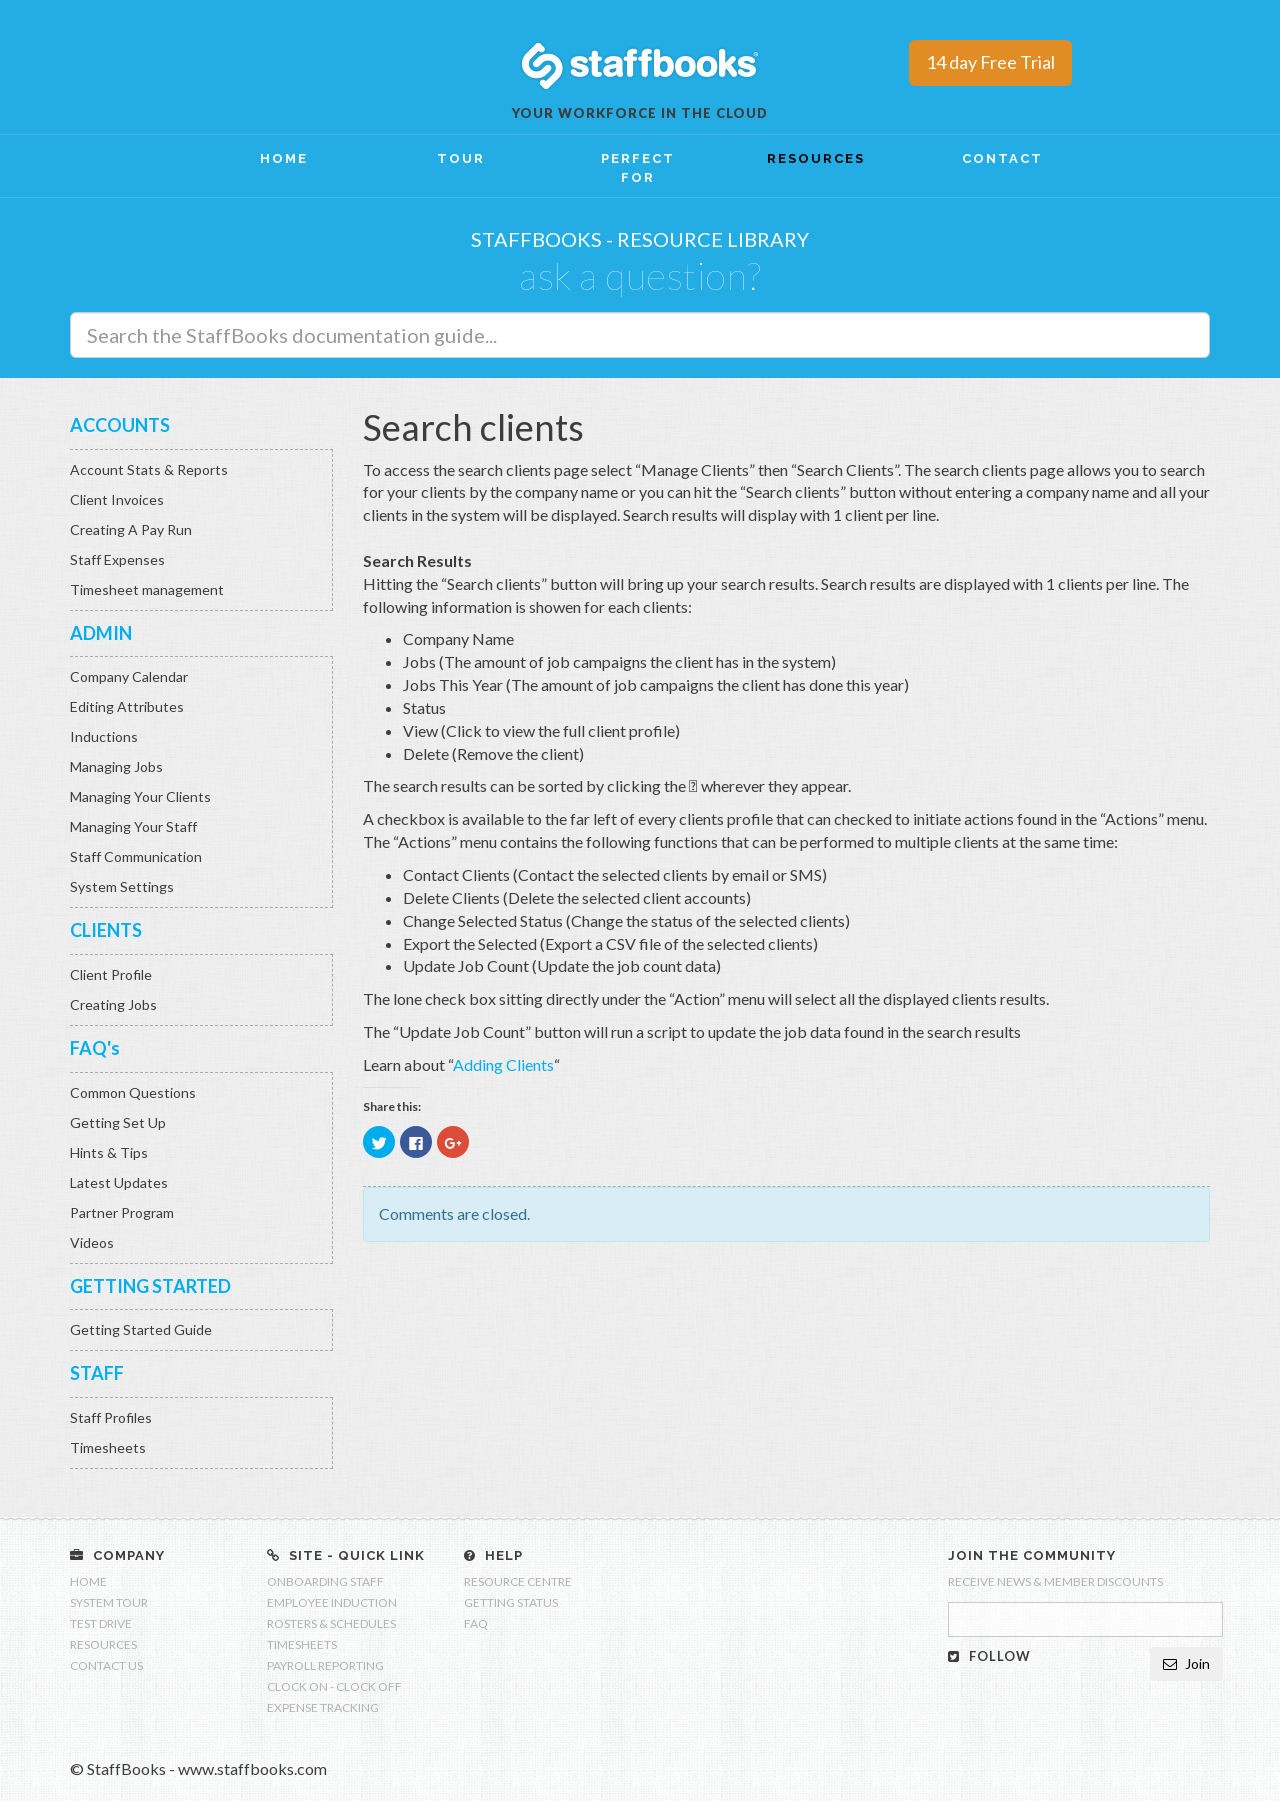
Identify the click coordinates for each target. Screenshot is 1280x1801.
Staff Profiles (111, 1417)
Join (1186, 1663)
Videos (92, 1242)
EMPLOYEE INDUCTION (332, 1602)
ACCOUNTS (120, 425)
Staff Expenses (117, 559)
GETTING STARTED (150, 1286)
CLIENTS (106, 930)
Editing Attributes (127, 706)
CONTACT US (106, 1665)
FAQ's (95, 1048)
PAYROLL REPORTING (325, 1665)
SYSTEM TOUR (109, 1602)
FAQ (476, 1623)
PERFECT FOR (638, 168)
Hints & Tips (109, 1152)
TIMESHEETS (302, 1644)
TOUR (461, 158)
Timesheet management (147, 589)
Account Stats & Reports (149, 469)
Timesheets (108, 1447)
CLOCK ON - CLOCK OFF (334, 1686)
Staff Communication (136, 856)
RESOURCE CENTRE (518, 1581)
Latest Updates (119, 1182)
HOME (284, 158)
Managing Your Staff (133, 826)
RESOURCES (816, 158)
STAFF (97, 1373)
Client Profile (111, 974)
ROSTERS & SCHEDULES (331, 1623)
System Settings (122, 886)
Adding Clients (503, 1064)
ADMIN (101, 633)
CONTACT (1002, 158)
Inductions (104, 736)
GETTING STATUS (511, 1602)
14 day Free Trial (990, 62)
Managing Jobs (116, 766)
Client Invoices (117, 499)
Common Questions (133, 1092)
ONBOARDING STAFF (325, 1581)
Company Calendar (129, 676)
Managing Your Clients (140, 796)
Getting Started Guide (141, 1329)
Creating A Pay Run (131, 529)
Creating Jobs (113, 1004)
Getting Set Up (118, 1122)
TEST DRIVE (101, 1623)
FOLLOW (989, 1656)
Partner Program (122, 1212)
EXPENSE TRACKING (323, 1707)
